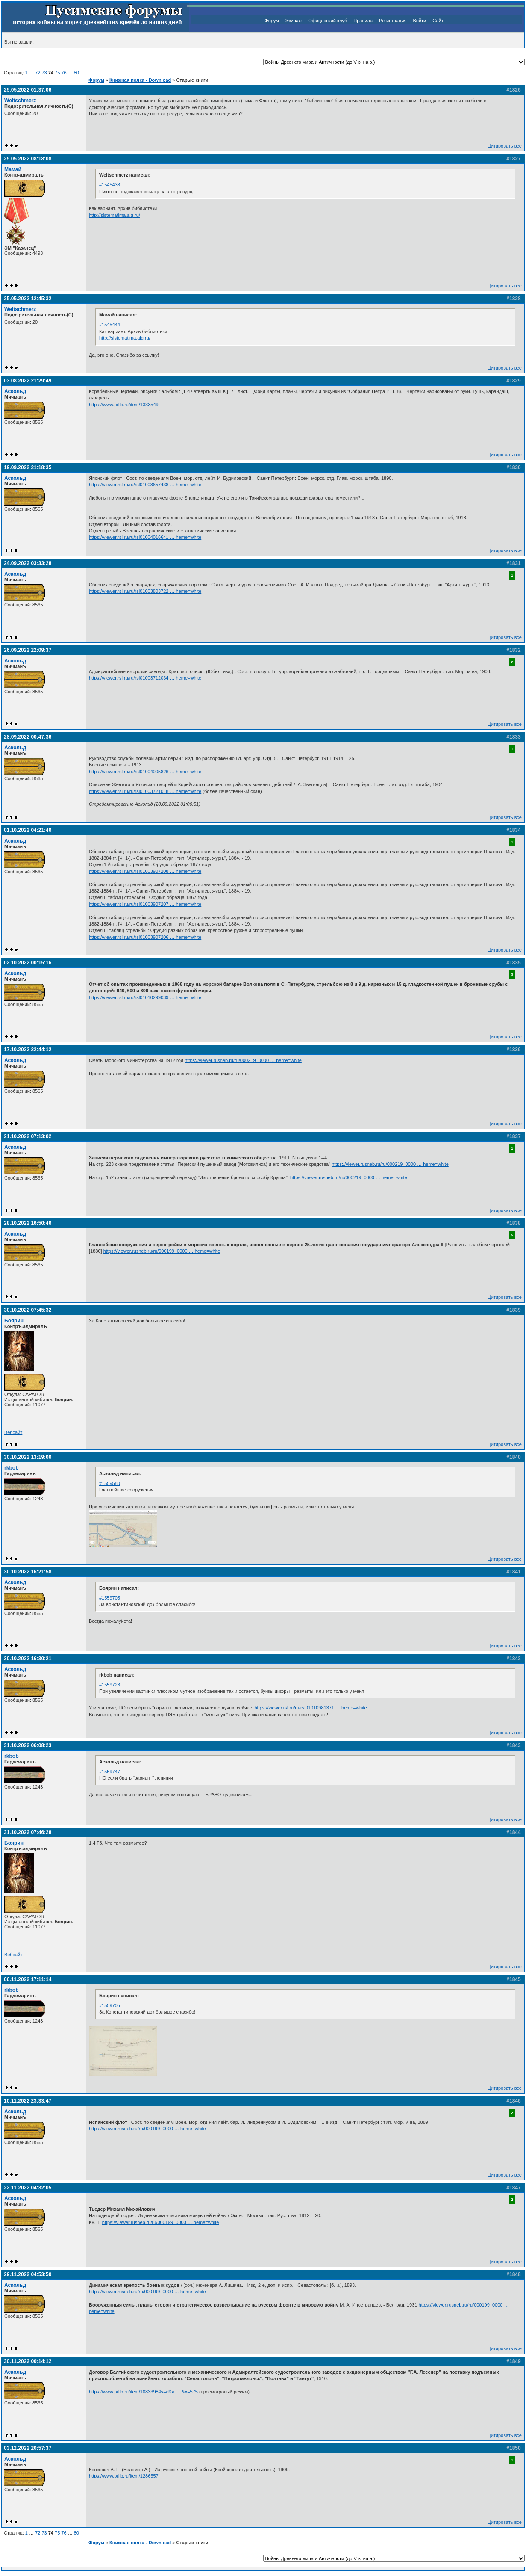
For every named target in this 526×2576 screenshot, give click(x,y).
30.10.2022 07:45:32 (27, 1310)
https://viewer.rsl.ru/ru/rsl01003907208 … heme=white (145, 871)
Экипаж (293, 20)
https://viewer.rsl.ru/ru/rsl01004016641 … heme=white (145, 537)
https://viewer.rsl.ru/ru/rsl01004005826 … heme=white (145, 771)
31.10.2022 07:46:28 (27, 1832)
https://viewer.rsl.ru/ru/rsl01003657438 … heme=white (145, 484)
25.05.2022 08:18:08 (27, 159)
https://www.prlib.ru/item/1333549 (124, 404)
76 (63, 72)
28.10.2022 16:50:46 (27, 1223)
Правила (363, 20)
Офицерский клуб (327, 20)
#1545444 (109, 324)
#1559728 (109, 1684)
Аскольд (15, 391)
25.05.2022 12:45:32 (27, 299)
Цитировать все (505, 145)
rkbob (11, 1468)
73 (44, 72)
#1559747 (109, 1771)
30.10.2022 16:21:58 (27, 1572)
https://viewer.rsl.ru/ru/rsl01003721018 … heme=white (145, 791)
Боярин (14, 1321)
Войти (419, 20)
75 (57, 72)
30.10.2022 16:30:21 (27, 1659)
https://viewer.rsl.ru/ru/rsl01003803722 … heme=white (145, 591)
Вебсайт (13, 1432)
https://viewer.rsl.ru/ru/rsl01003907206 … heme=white (145, 937)
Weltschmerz (20, 101)
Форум (271, 20)
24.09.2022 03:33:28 (27, 563)
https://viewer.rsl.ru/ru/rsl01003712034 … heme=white (145, 677)
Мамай (12, 169)
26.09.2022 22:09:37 (27, 650)
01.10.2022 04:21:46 (27, 830)
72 (37, 72)
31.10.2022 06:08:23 (27, 1745)
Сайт (437, 20)
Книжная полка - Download (140, 80)
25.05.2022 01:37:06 (27, 90)
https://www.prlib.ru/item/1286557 (124, 2475)
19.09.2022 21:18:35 (27, 467)
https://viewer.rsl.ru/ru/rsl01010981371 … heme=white (311, 1707)
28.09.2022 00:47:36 (27, 737)
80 (76, 72)
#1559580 (109, 1483)
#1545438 (109, 184)
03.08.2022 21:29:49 (27, 381)
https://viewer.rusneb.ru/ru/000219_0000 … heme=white (243, 1060)
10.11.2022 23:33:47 (27, 2101)
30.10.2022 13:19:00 (27, 1457)
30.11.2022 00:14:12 (27, 2361)
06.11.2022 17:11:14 (27, 1979)
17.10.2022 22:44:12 (27, 1050)
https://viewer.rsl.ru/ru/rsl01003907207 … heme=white (145, 904)
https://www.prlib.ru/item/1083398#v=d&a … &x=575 (143, 2391)
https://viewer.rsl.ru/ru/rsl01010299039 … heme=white (145, 997)
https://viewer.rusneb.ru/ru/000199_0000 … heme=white (161, 1251)
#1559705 (109, 1597)
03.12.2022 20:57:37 (27, 2448)
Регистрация (392, 20)
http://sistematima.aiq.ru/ (114, 215)
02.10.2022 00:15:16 (27, 963)
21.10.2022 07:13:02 (27, 1136)
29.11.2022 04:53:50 (27, 2274)
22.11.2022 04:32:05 (27, 2188)
